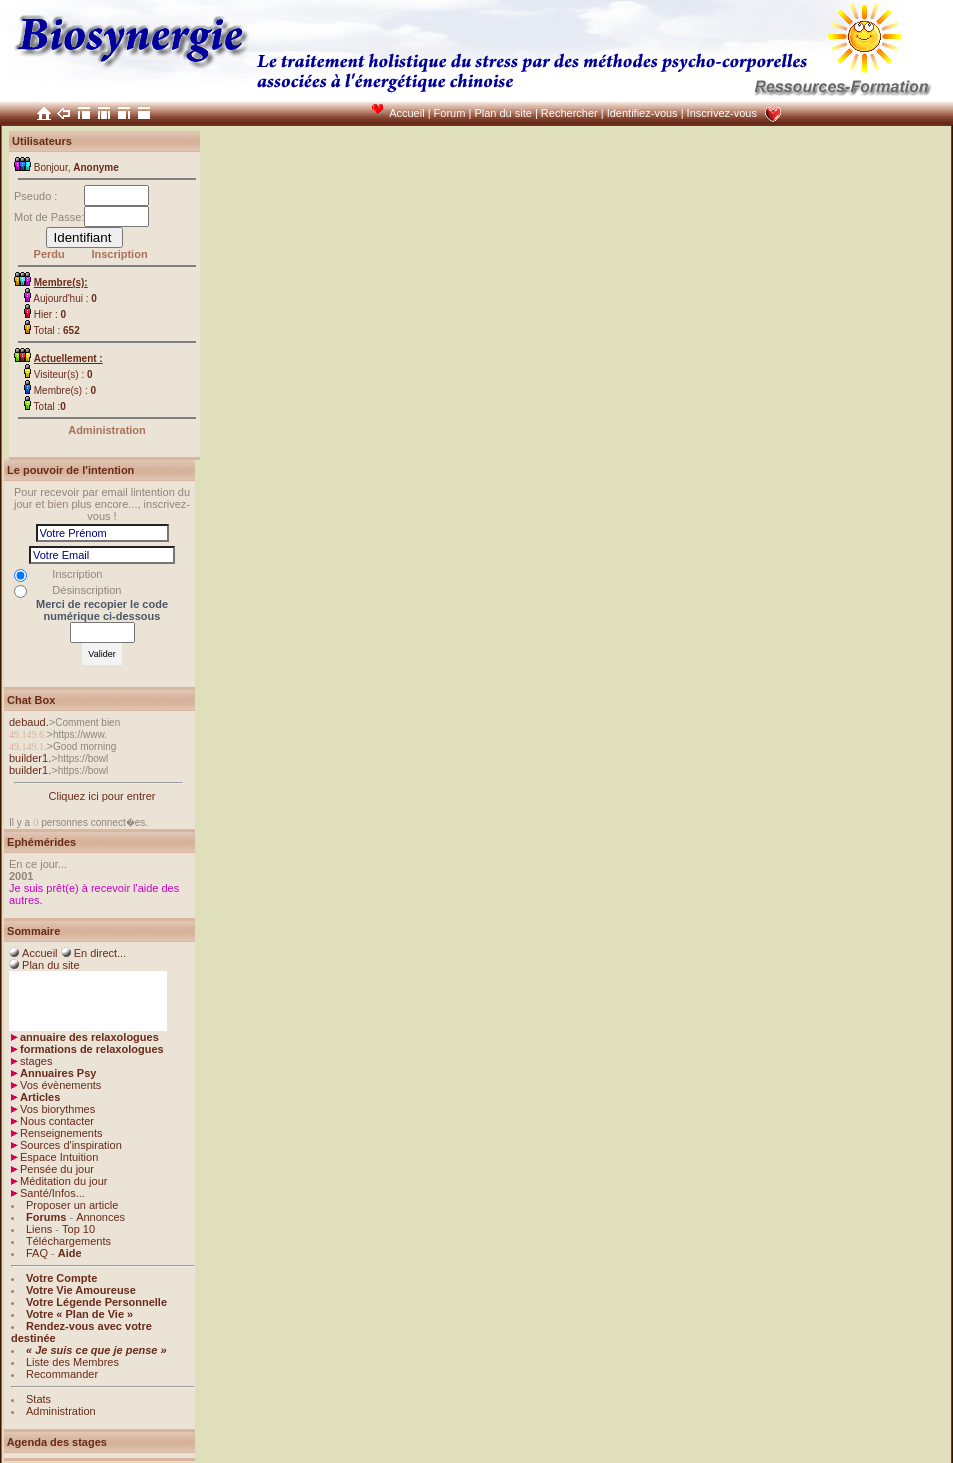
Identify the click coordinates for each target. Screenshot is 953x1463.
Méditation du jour (63, 1181)
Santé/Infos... (52, 1193)
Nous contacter (57, 1121)
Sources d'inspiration (71, 1145)
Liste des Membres (72, 1362)
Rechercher (569, 113)
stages (36, 1061)
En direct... (100, 953)
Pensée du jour (57, 1169)
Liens (39, 1229)
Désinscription (86, 590)
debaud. (29, 722)
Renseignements (61, 1133)
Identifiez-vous (642, 113)
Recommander (62, 1374)
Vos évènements (60, 1085)
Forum (450, 113)
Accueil (406, 113)
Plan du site (502, 113)
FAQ (37, 1253)
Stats (38, 1399)
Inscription (119, 254)
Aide (70, 1253)
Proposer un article (72, 1205)
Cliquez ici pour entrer (102, 796)
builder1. (30, 758)
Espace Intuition (59, 1157)
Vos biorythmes (57, 1109)
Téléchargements (68, 1241)
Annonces (100, 1217)
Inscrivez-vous (722, 113)
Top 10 (78, 1229)
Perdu (49, 254)
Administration (107, 430)
